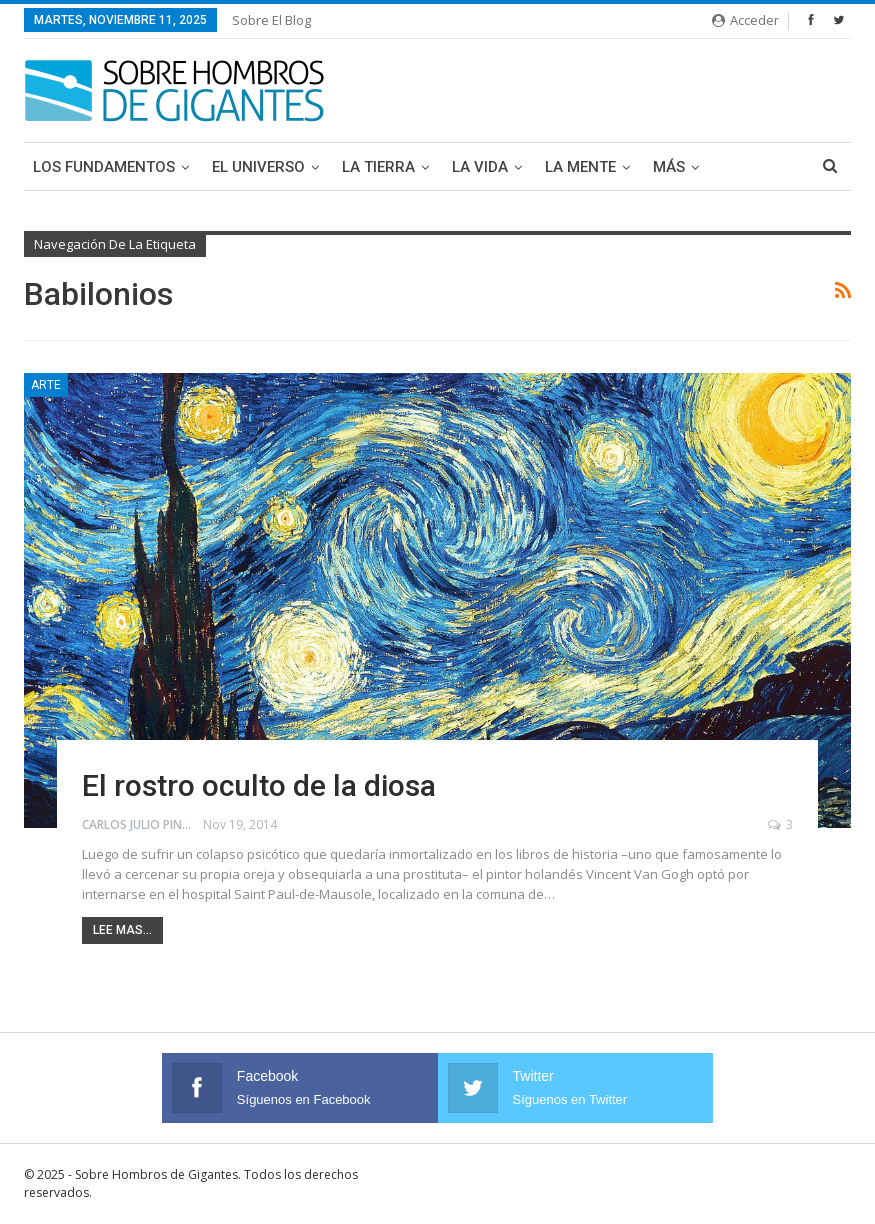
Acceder (745, 20)
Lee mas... (122, 930)
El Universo (258, 167)
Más (669, 167)
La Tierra (378, 167)
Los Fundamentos (104, 167)
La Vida (480, 167)
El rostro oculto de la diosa (259, 785)
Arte (46, 385)
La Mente (580, 167)
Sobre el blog (271, 20)
